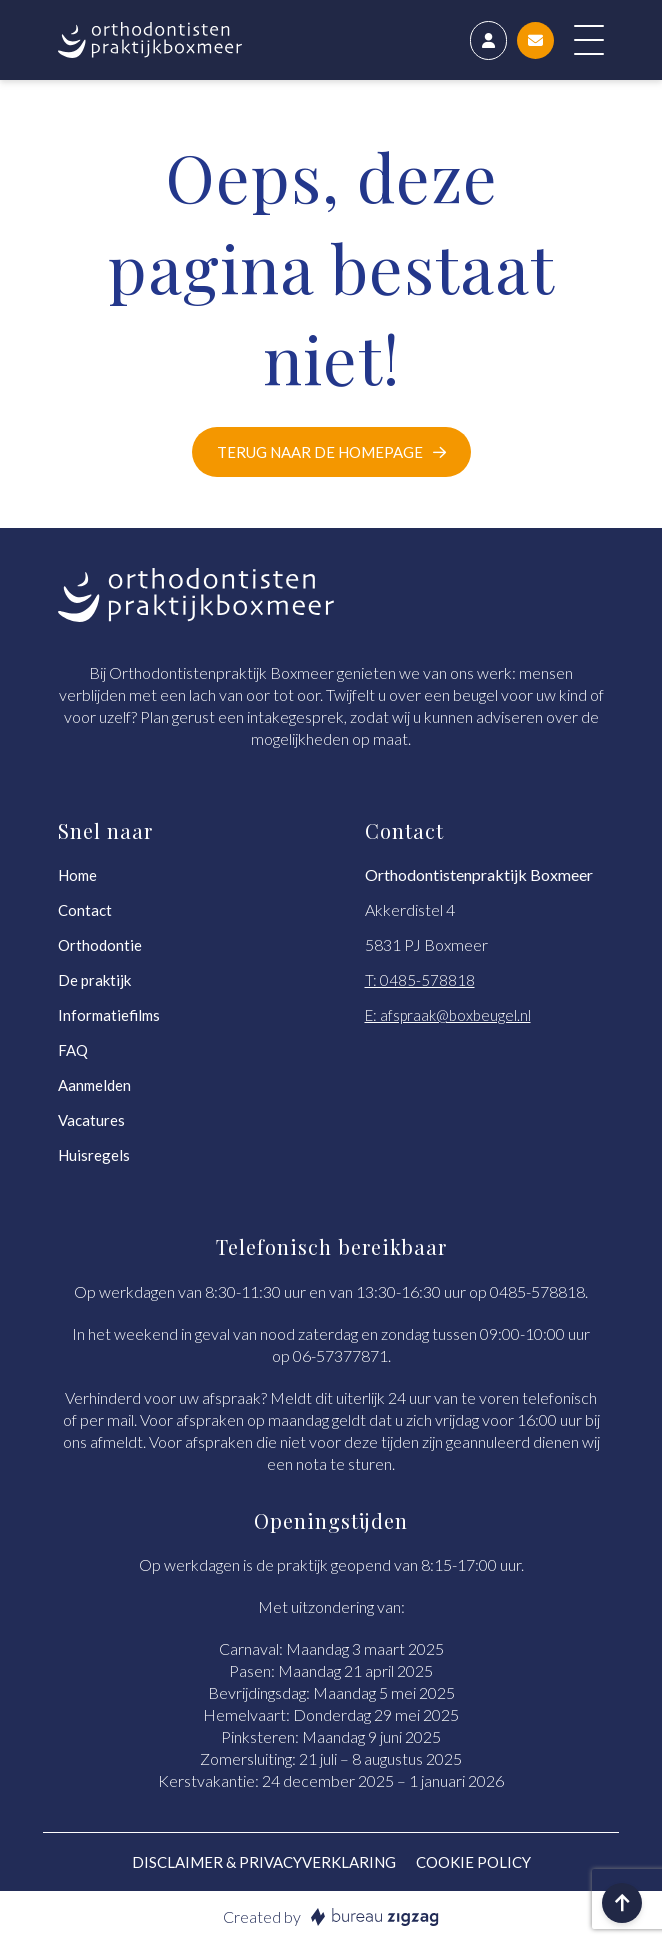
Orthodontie (100, 945)
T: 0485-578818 (420, 980)
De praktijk (94, 980)
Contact (85, 910)
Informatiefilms (109, 1015)
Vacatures (91, 1120)
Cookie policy (473, 1862)
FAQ (73, 1050)
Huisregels (94, 1155)
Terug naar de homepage (320, 452)
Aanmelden (94, 1085)
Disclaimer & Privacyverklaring (264, 1862)
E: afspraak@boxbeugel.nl (448, 1015)
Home (77, 875)
